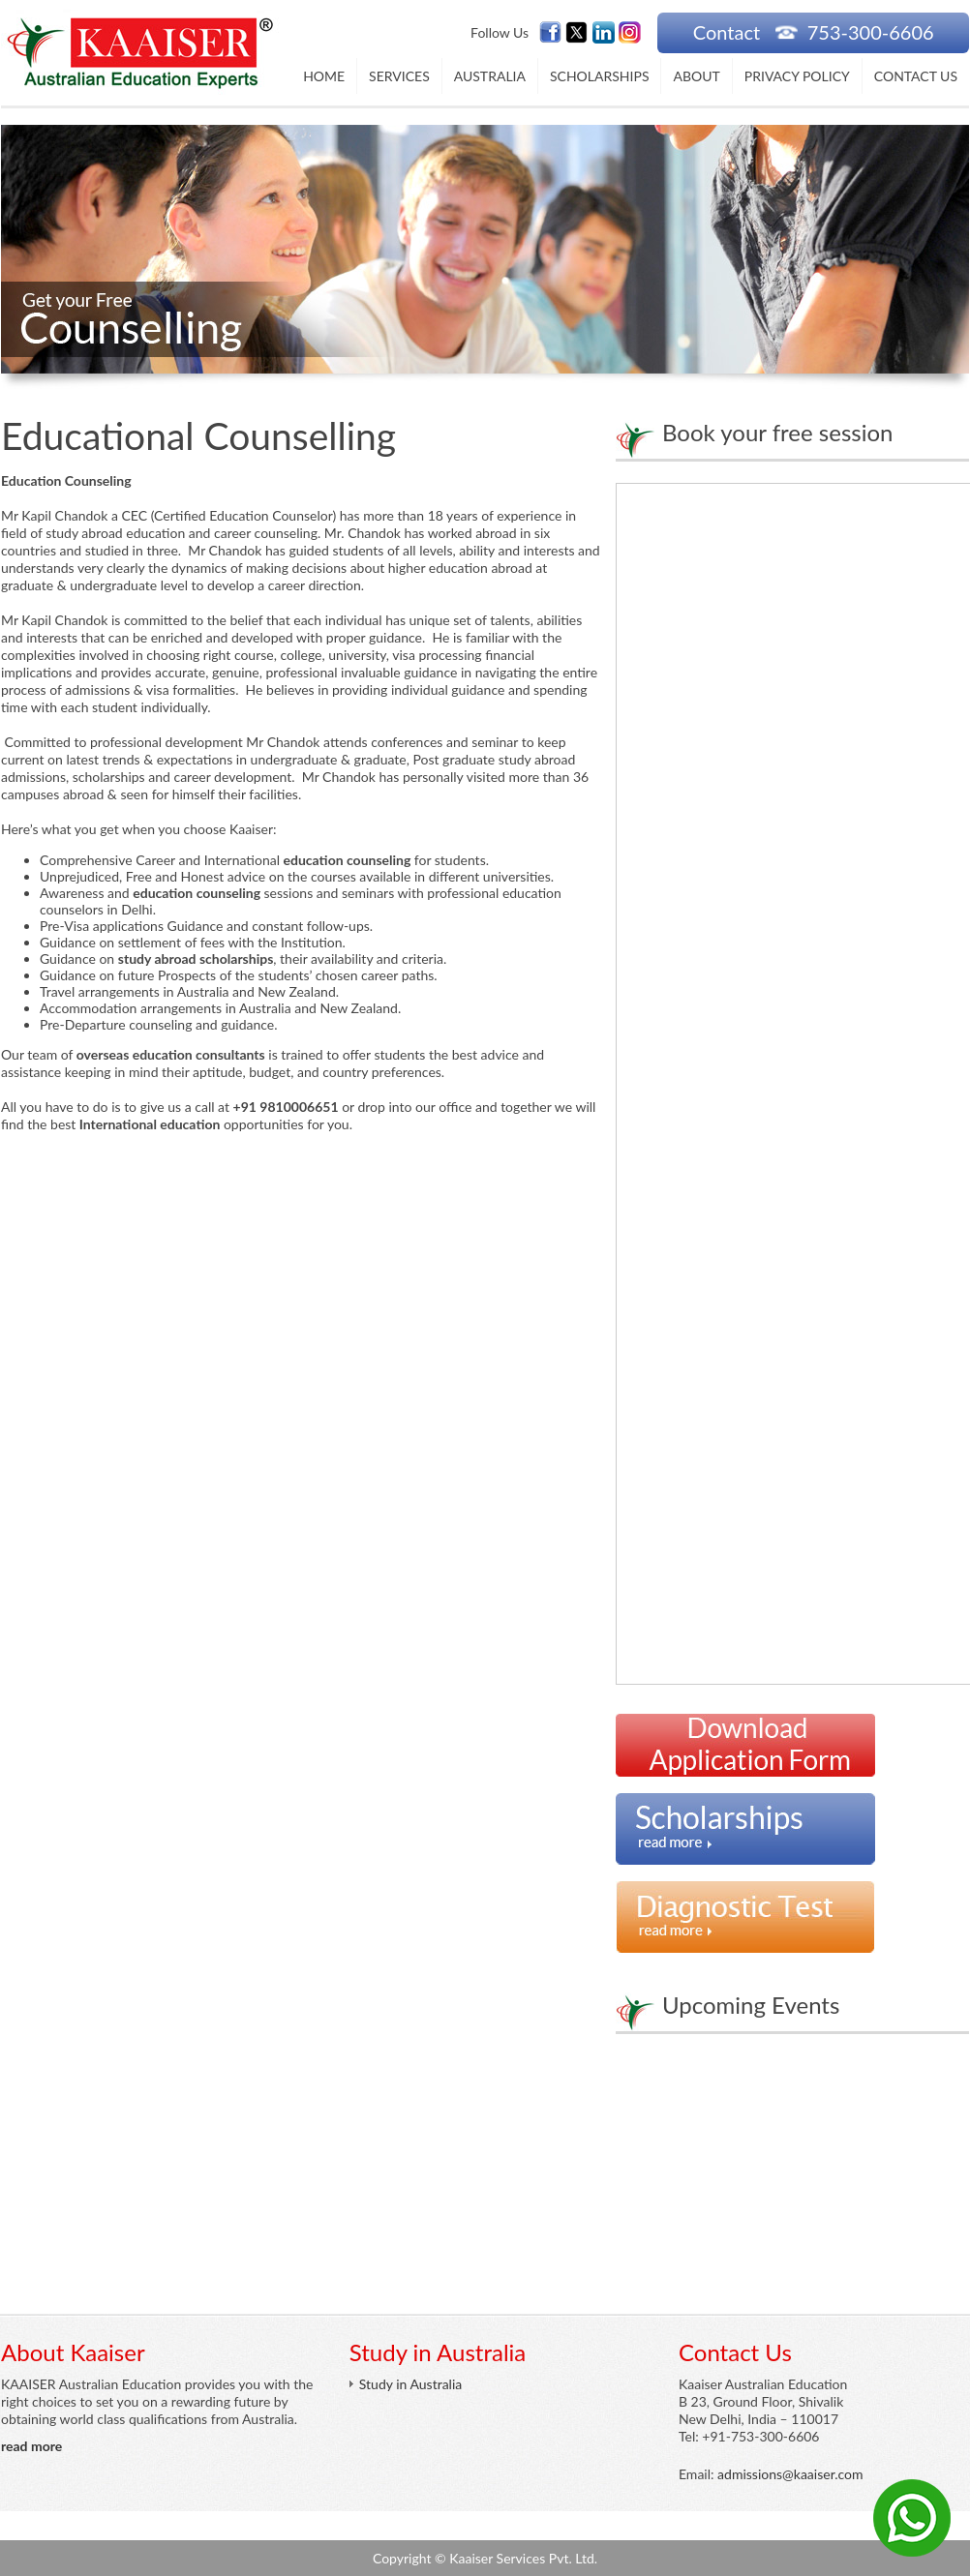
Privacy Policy (797, 76)
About (696, 76)
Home (324, 76)
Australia (490, 76)
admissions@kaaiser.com (790, 2474)
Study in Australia (410, 2384)
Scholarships (600, 76)
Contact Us (915, 76)
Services (399, 76)
